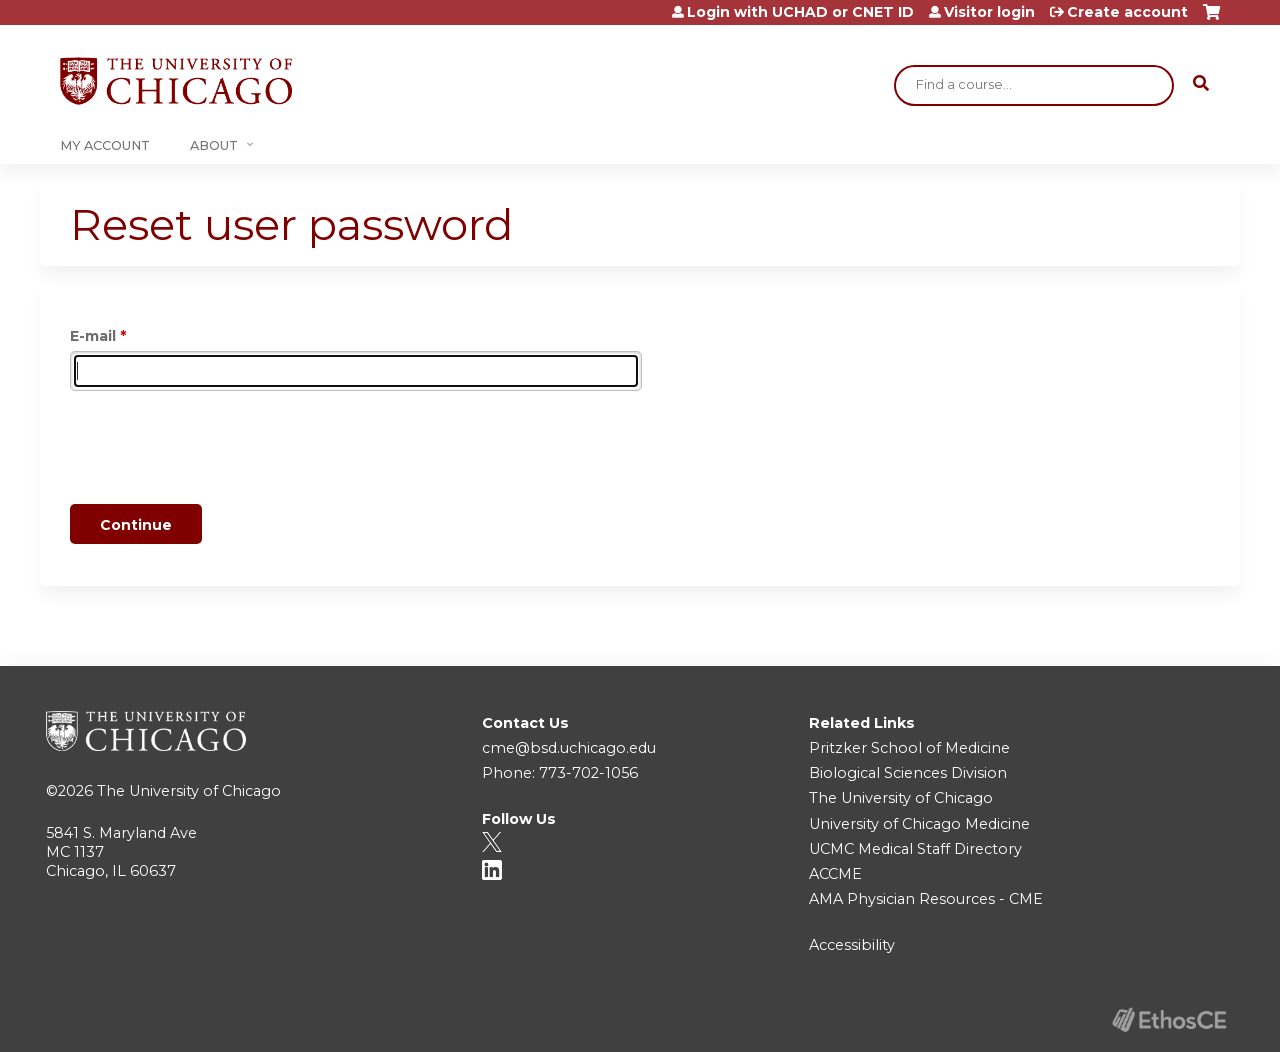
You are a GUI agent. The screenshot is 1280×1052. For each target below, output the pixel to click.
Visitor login (989, 12)
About (214, 145)
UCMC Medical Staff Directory (915, 849)
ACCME (835, 874)
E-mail (93, 336)
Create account (1127, 12)
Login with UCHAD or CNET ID (800, 12)
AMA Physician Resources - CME (926, 899)
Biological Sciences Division (908, 773)
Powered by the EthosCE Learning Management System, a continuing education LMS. (1169, 1019)
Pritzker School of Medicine (909, 748)
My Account (105, 145)
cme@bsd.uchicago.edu (569, 748)
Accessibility (852, 945)
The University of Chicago (189, 791)
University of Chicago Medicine (919, 824)
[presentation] (222, 451)
